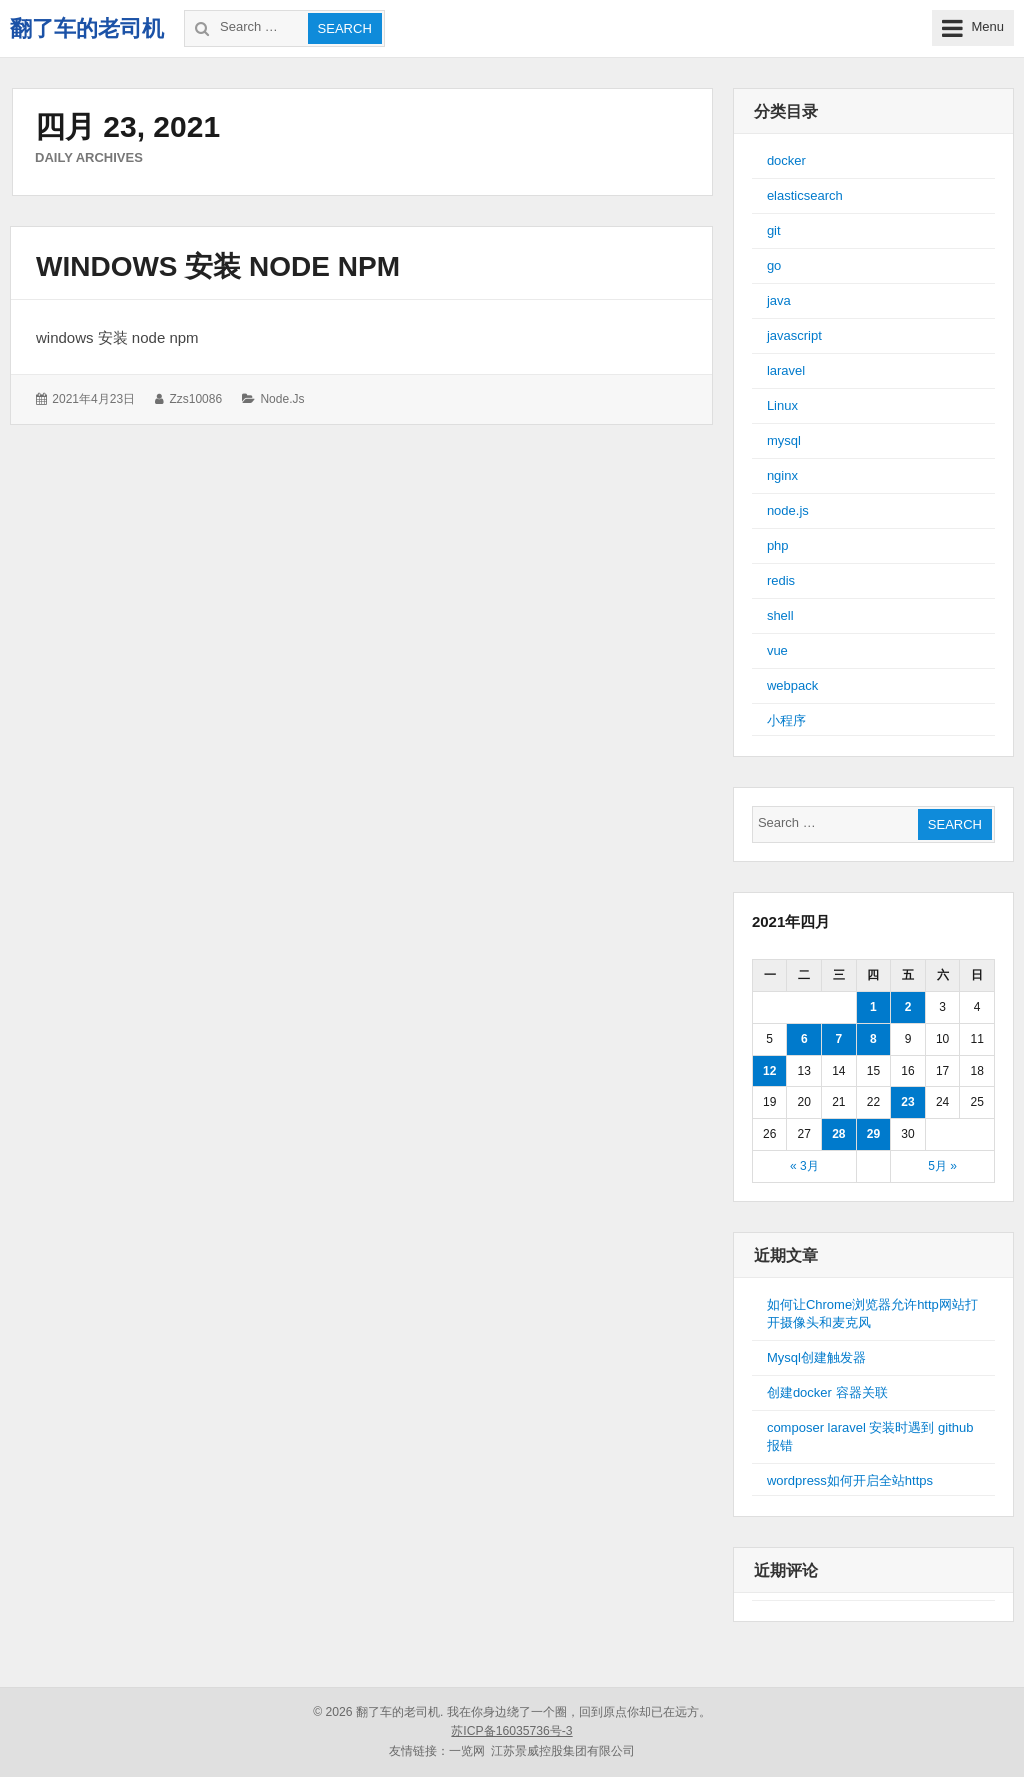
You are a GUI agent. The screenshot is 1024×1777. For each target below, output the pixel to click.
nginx (782, 475)
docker (786, 160)
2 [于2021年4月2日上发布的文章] (908, 1007)
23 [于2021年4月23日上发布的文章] (907, 1102)
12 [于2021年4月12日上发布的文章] (769, 1071)
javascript (794, 335)
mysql (784, 440)
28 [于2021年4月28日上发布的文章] (838, 1134)
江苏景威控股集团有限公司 (563, 1751)
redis (781, 580)
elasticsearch (805, 195)
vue (777, 650)
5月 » (942, 1166)
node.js (282, 399)
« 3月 (804, 1166)
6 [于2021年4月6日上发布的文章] (804, 1039)
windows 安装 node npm (218, 266)
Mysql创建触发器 (816, 1357)
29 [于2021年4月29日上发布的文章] (873, 1134)
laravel (786, 370)
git (774, 230)
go (774, 265)
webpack (792, 685)
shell (780, 615)
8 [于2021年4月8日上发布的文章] (873, 1039)
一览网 (467, 1751)
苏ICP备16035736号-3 (511, 1731)
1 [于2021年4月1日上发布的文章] (873, 1007)
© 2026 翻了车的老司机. (378, 1712)
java (779, 300)
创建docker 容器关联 (827, 1392)
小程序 (786, 720)
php (778, 545)
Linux (782, 405)
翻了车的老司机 (87, 28)
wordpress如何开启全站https (850, 1480)
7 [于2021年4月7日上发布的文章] (838, 1039)
